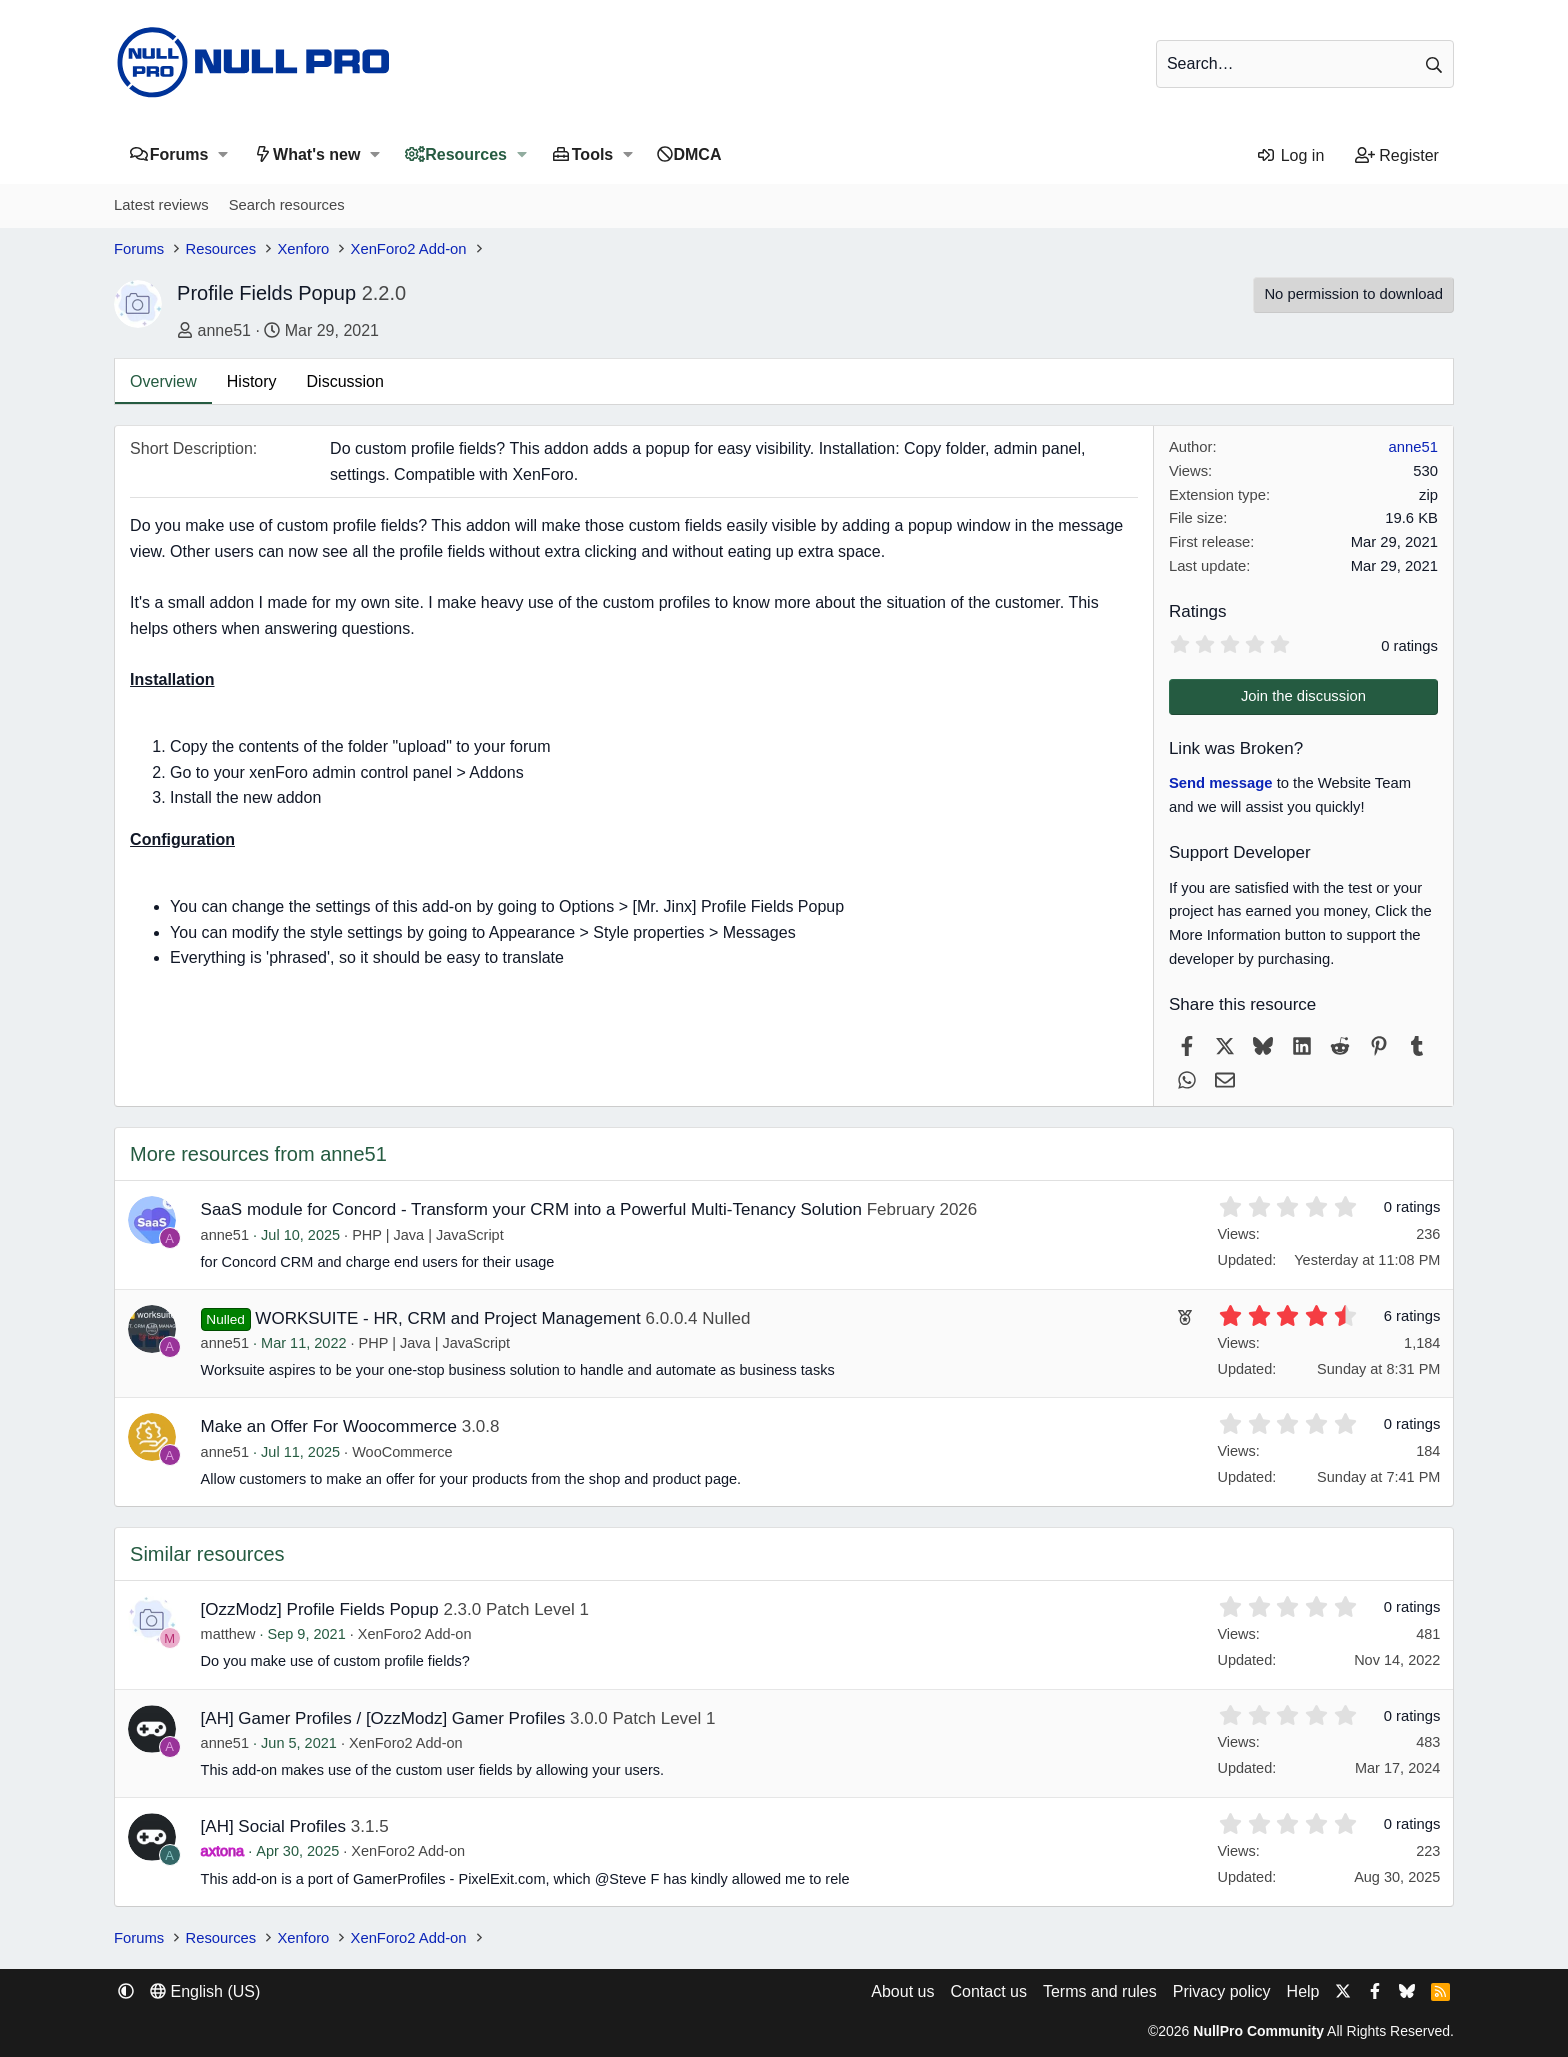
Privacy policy (1222, 1991)
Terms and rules (1100, 1991)
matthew (228, 1634)
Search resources (287, 205)
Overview (163, 381)
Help (1303, 1991)
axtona (223, 1851)
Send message (1221, 783)
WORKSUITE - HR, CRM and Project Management (447, 1318)
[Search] (1305, 64)
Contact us (988, 1991)
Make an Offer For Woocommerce (329, 1426)
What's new (316, 154)
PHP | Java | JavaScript (428, 1235)
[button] (222, 154)
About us (902, 1991)
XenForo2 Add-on (415, 1634)
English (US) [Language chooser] (205, 1991)
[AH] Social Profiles (274, 1826)
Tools (592, 154)
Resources (466, 154)
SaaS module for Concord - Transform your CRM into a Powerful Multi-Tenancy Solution (531, 1209)
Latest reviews (161, 205)
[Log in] (1290, 156)
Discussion (345, 381)
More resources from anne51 (258, 1154)
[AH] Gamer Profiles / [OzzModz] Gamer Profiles (383, 1718)
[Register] (1396, 156)
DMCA (697, 154)
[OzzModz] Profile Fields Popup (320, 1609)
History (252, 381)
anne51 (224, 330)
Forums (179, 154)
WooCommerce (402, 1452)
